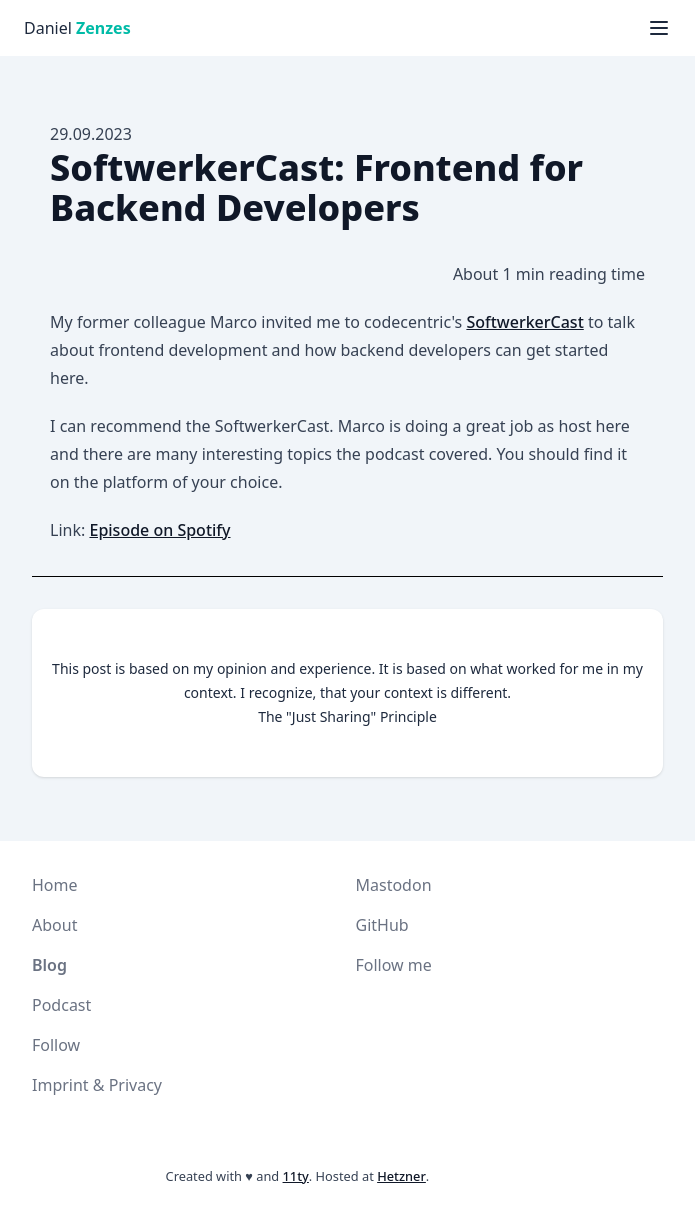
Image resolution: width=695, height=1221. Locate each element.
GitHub (382, 925)
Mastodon (394, 885)
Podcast (61, 1005)
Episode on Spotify (159, 530)
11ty (296, 1176)
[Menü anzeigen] (659, 28)
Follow (56, 1045)
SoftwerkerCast (524, 322)
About (54, 925)
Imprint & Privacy (97, 1085)
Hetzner (401, 1176)
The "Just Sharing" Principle (347, 716)
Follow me (394, 965)
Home (55, 885)
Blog (49, 965)
